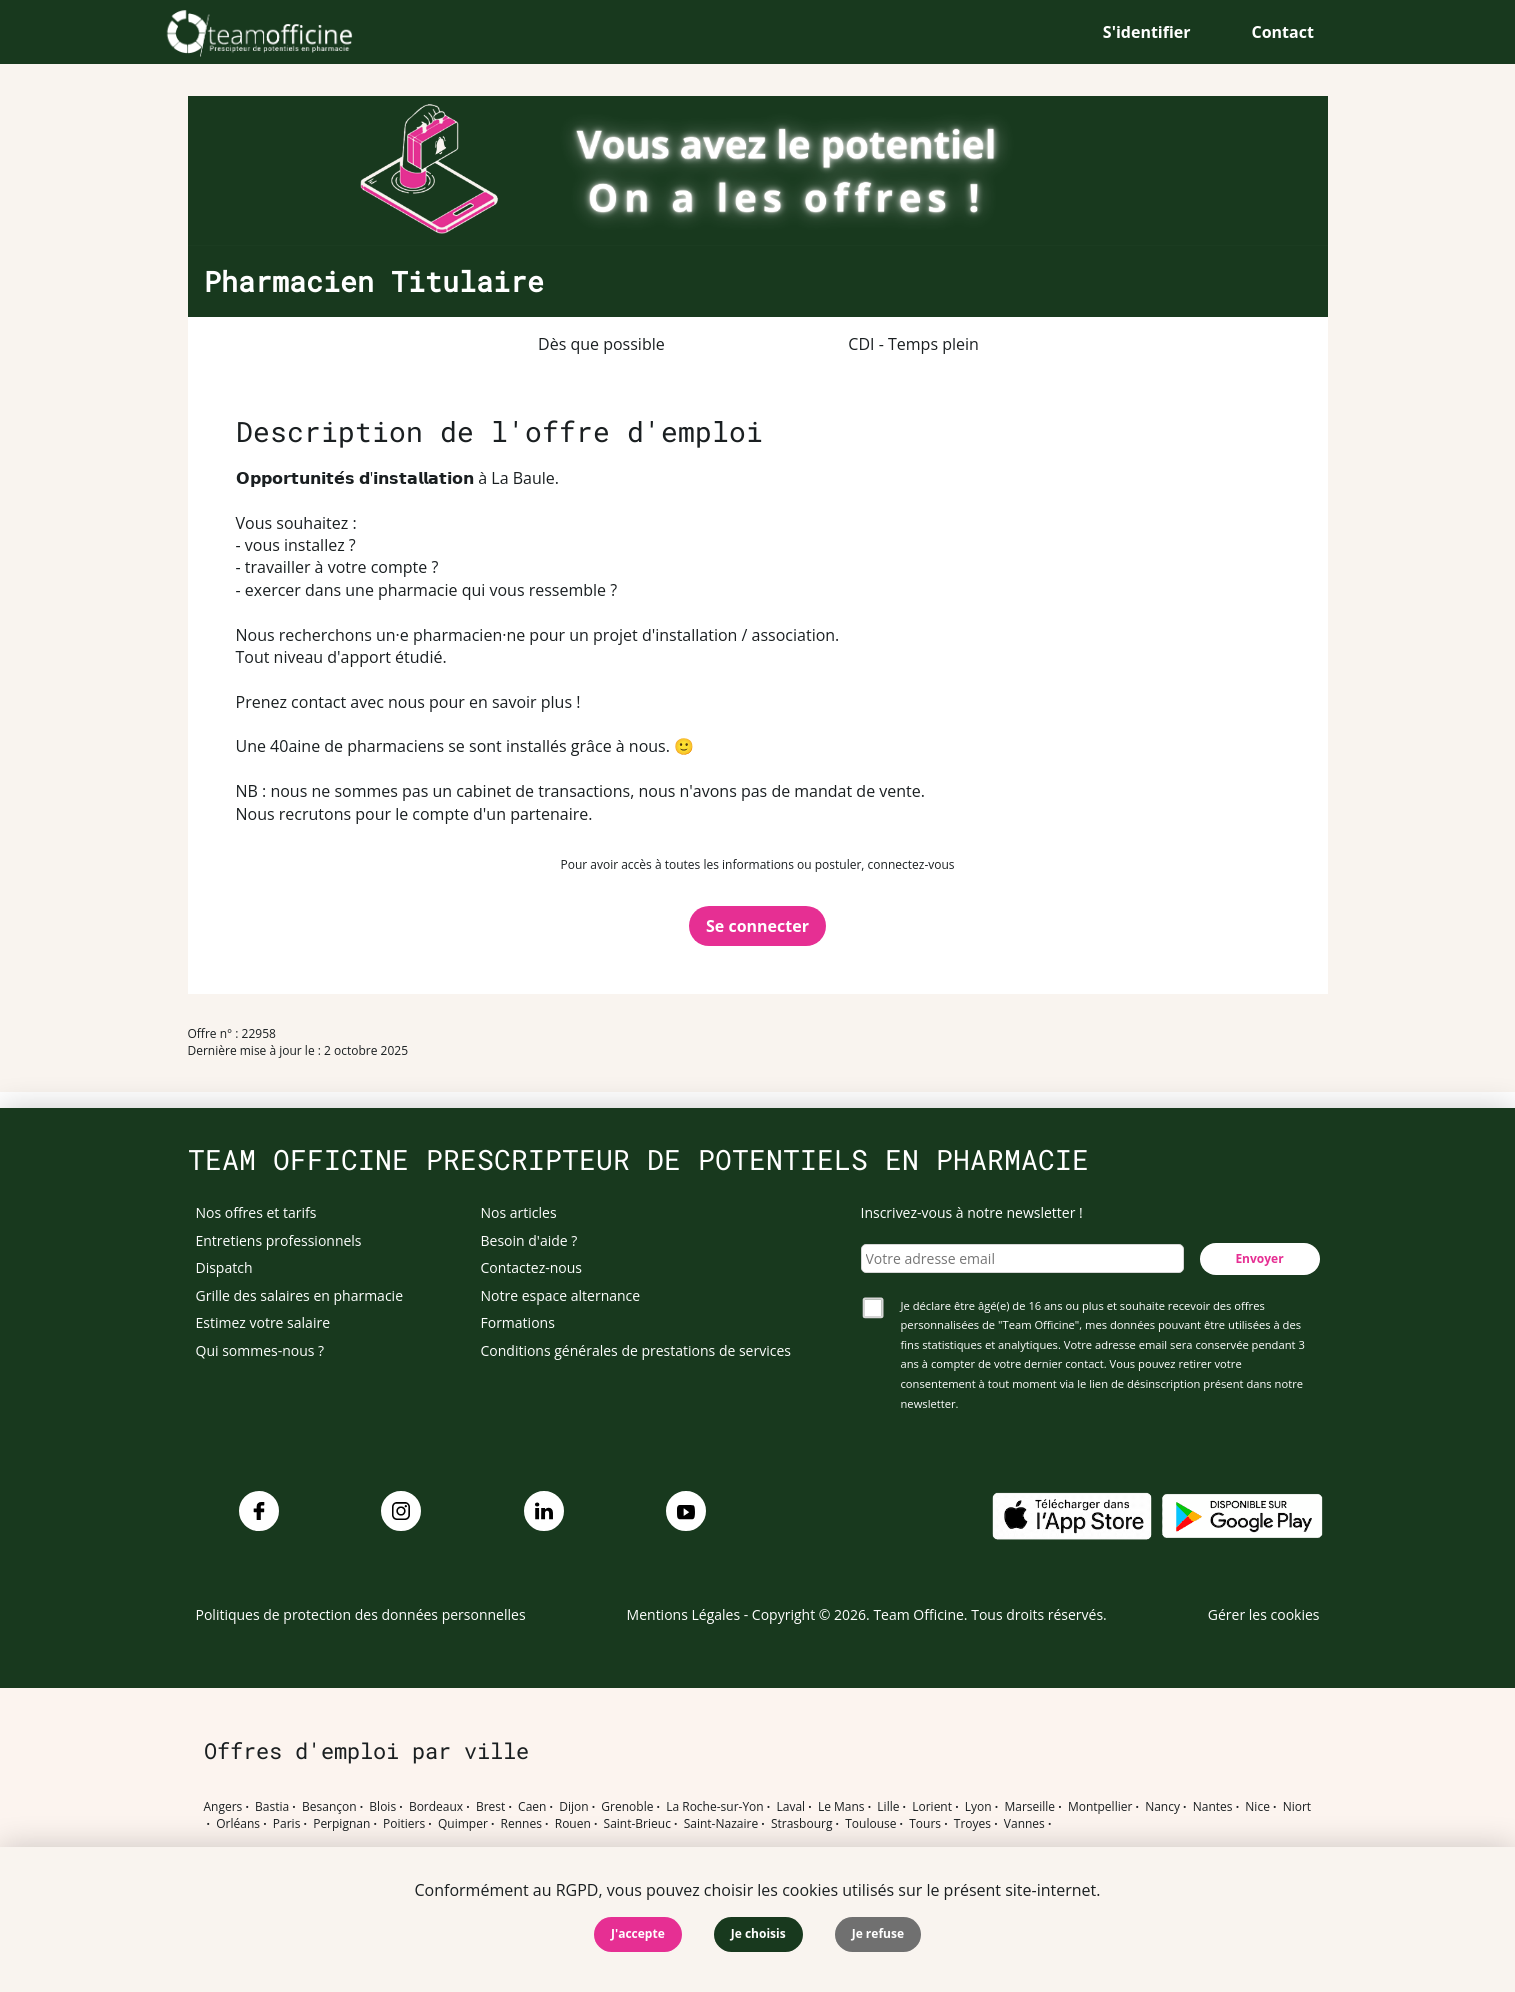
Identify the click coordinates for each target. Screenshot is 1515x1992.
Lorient (932, 1807)
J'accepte (638, 1933)
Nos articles (519, 1212)
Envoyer (1259, 1258)
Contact (1283, 32)
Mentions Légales (684, 1614)
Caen (532, 1807)
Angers (223, 1807)
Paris (287, 1824)
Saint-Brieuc (637, 1824)
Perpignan (341, 1824)
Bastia (272, 1807)
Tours (925, 1824)
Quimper (463, 1824)
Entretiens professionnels (279, 1240)
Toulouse (870, 1824)
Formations (518, 1322)
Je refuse (878, 1933)
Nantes (1213, 1807)
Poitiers (404, 1824)
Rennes (521, 1824)
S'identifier (1147, 32)
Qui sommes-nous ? (260, 1350)
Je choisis (758, 1933)
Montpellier (1100, 1807)
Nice (1257, 1807)
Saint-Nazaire (721, 1824)
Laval (790, 1807)
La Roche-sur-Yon (715, 1807)
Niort (1297, 1807)
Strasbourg (802, 1824)
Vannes (1024, 1824)
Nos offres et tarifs (256, 1212)
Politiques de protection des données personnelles (361, 1614)
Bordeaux (436, 1807)
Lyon (978, 1807)
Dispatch (224, 1267)
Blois (382, 1807)
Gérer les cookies (1264, 1614)
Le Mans (841, 1807)
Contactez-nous (532, 1267)
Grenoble (627, 1807)
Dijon (573, 1807)
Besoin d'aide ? (529, 1240)
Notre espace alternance (561, 1295)
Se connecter (757, 926)
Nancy (1162, 1807)
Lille (888, 1807)
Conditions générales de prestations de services (636, 1350)
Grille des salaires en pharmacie (300, 1295)
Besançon (329, 1807)
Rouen (573, 1824)
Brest (490, 1807)
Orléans (238, 1824)
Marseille (1029, 1807)
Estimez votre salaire (263, 1322)
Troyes (972, 1824)
